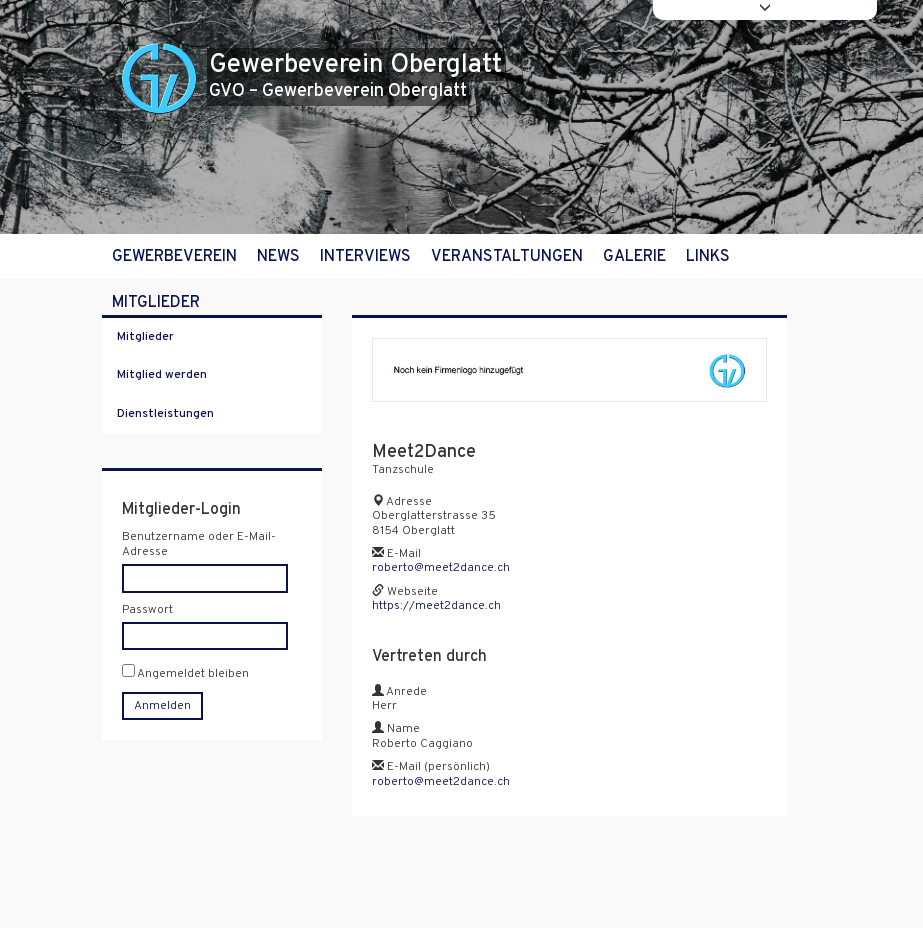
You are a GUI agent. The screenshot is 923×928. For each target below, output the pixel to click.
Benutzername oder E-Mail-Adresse (199, 544)
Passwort (147, 610)
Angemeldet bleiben (185, 672)
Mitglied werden (162, 375)
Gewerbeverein (174, 257)
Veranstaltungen (507, 257)
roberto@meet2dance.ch (441, 568)
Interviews (365, 257)
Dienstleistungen (165, 414)
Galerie (634, 257)
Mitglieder (156, 303)
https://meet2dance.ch (436, 606)
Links (708, 257)
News (278, 257)
